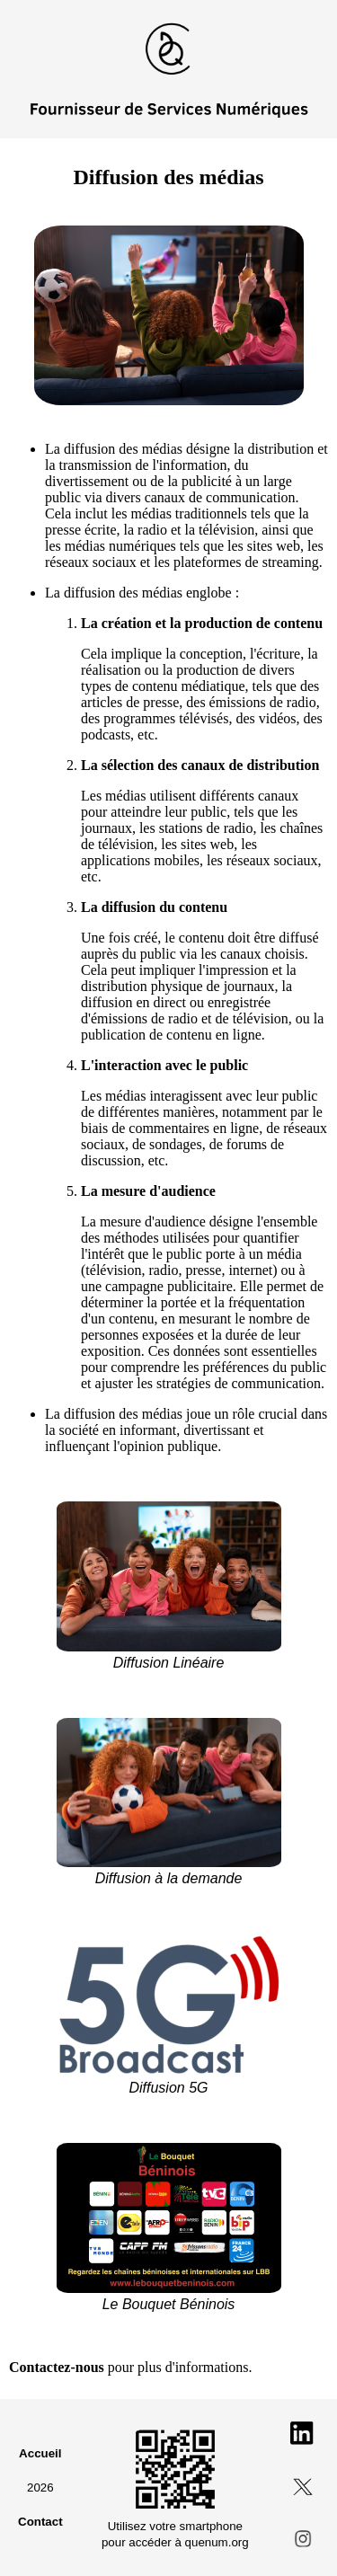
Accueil (40, 2453)
